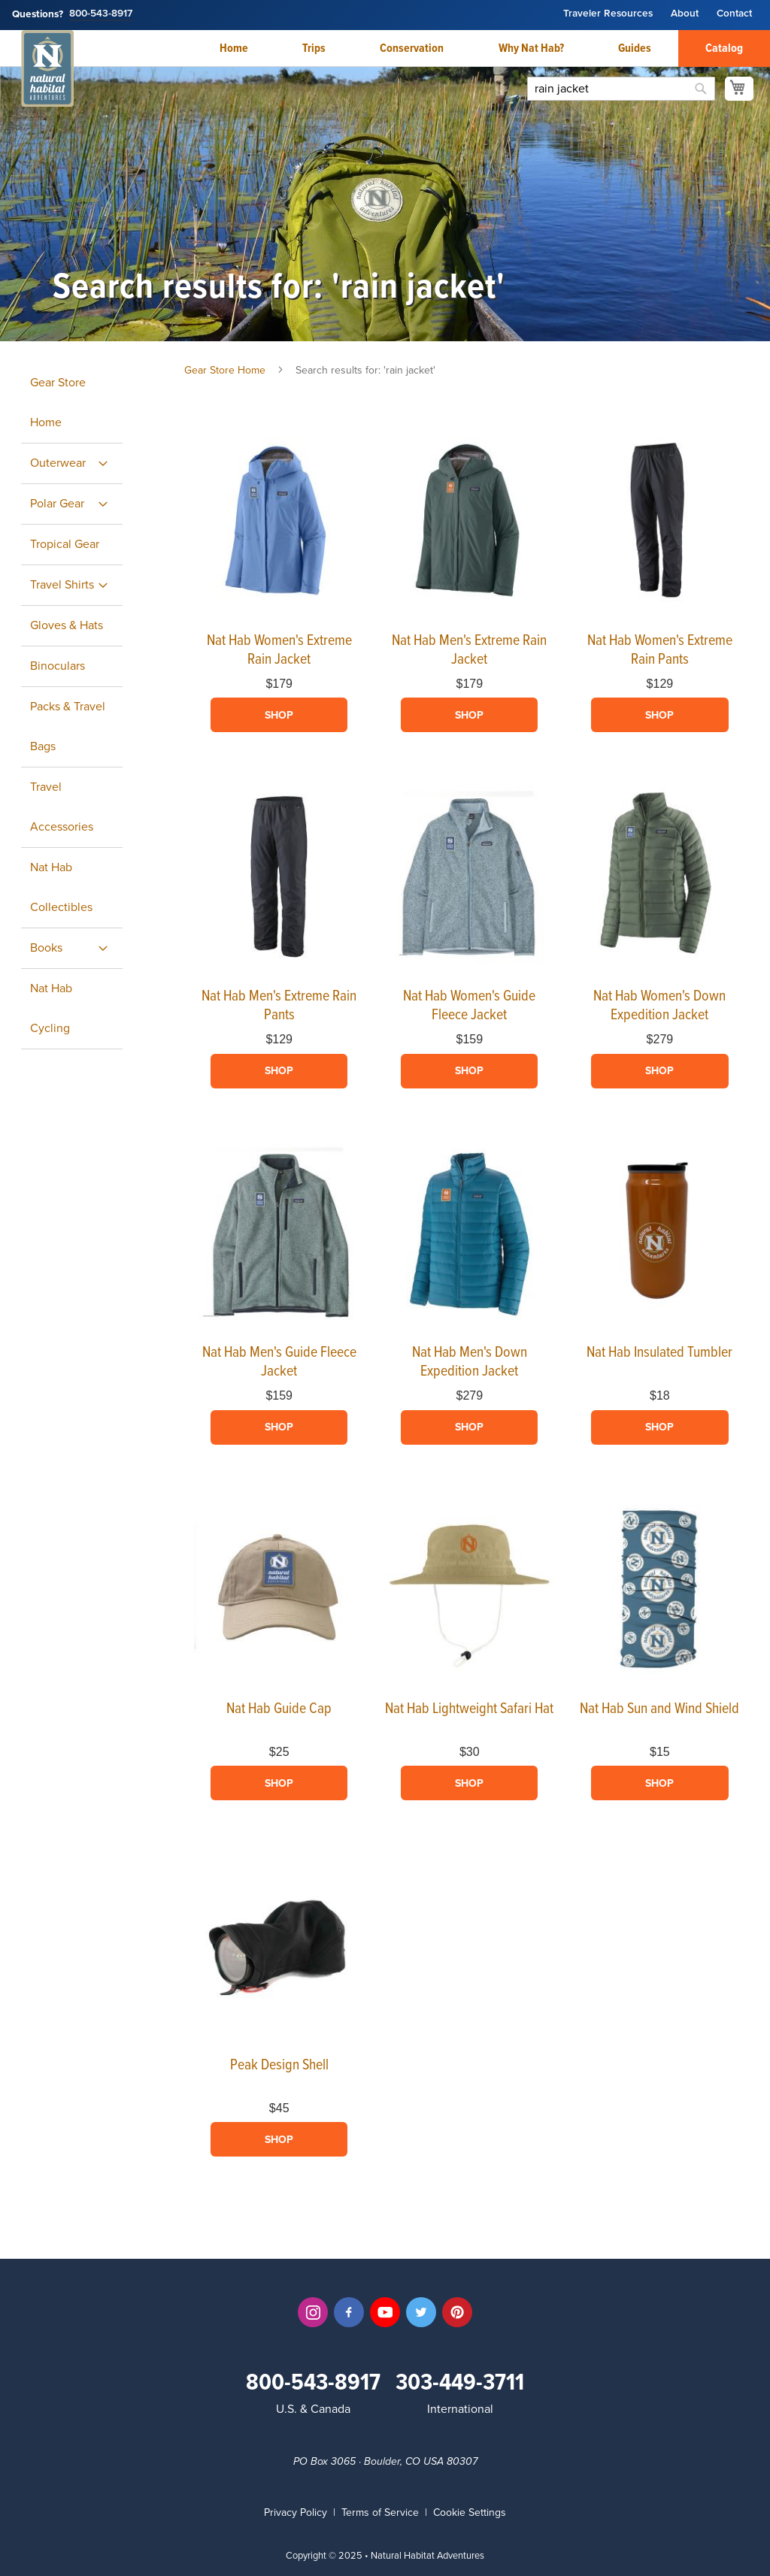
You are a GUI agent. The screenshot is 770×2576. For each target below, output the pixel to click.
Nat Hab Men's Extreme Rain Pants (279, 1006)
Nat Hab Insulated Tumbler (659, 1353)
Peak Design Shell (279, 2065)
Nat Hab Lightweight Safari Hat (469, 1709)
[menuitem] (72, 463)
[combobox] (621, 89)
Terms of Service (380, 2512)
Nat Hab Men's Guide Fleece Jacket (279, 1362)
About (685, 14)
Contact (734, 14)
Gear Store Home (224, 370)
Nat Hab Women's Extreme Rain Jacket (279, 650)
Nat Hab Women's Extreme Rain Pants (659, 650)
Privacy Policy (295, 2512)
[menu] (84, 706)
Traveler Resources (608, 14)
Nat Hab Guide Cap (279, 1709)
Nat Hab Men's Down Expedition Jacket (469, 1362)
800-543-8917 (100, 14)
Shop (279, 715)
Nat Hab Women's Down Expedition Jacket (659, 1006)
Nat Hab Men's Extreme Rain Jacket (469, 650)
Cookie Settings (469, 2512)
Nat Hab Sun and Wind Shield (659, 1709)
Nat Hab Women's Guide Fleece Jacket (469, 1006)
